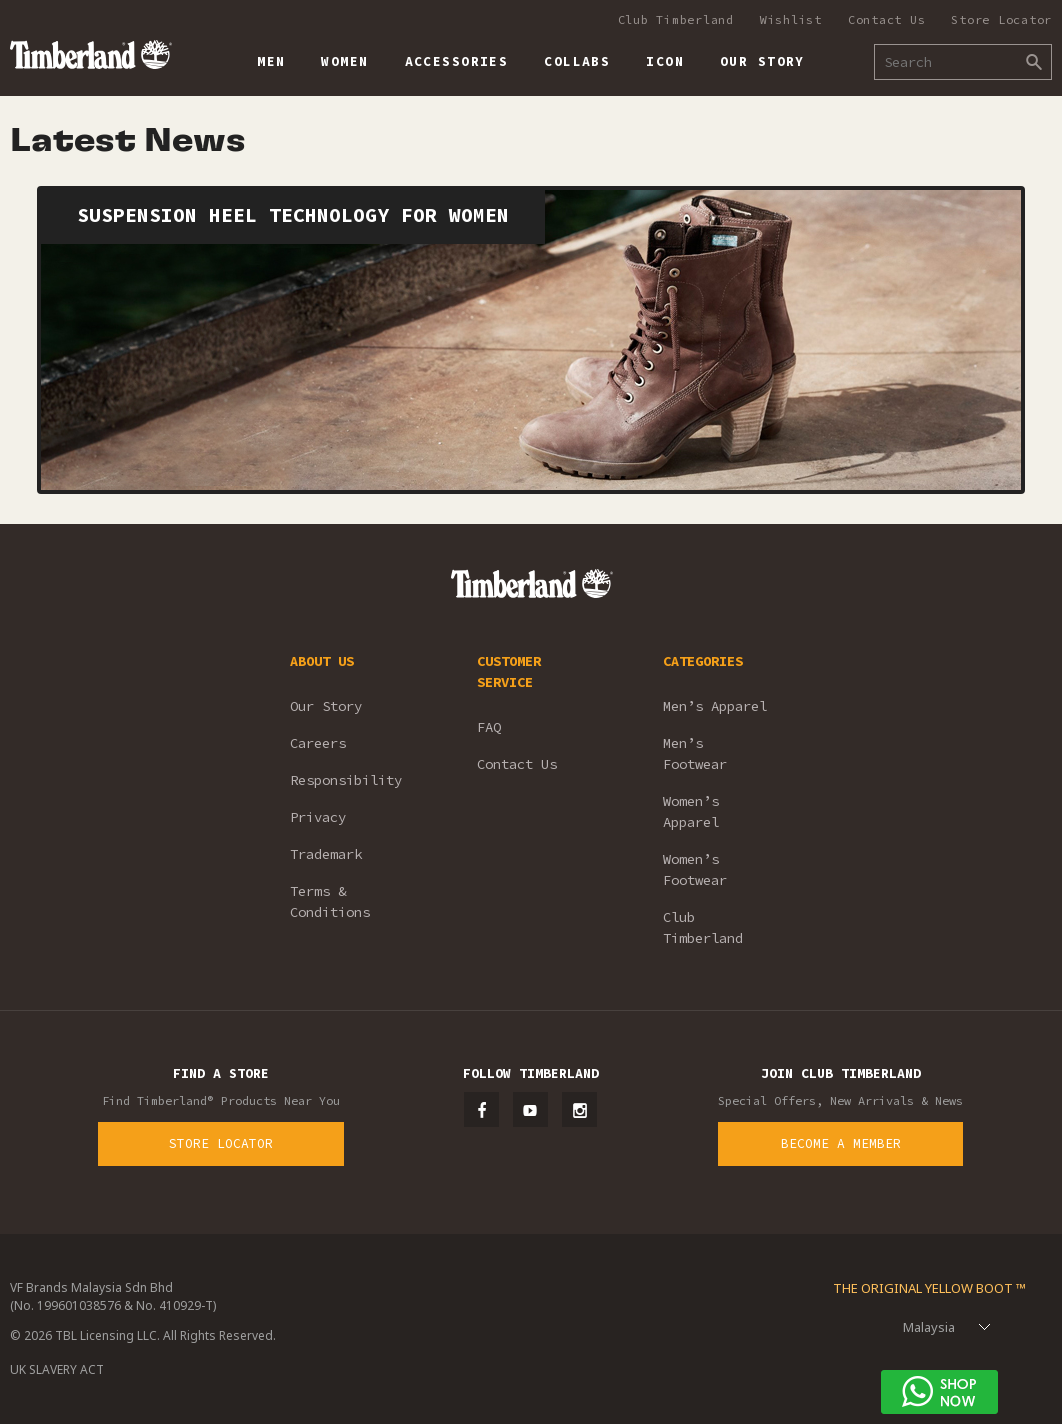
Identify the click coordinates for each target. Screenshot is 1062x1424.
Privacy (318, 817)
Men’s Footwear (695, 753)
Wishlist (791, 19)
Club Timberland (676, 19)
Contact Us (887, 19)
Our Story (326, 706)
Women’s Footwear (695, 869)
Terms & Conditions (330, 901)
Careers (318, 743)
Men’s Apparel (715, 706)
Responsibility (346, 780)
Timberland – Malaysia (90, 54)
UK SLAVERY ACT (57, 1369)
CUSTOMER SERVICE (509, 671)
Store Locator (1001, 19)
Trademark (326, 854)
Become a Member (841, 1143)
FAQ (489, 727)
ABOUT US (322, 661)
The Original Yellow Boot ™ (929, 1288)
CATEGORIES (703, 661)
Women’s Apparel (691, 811)
